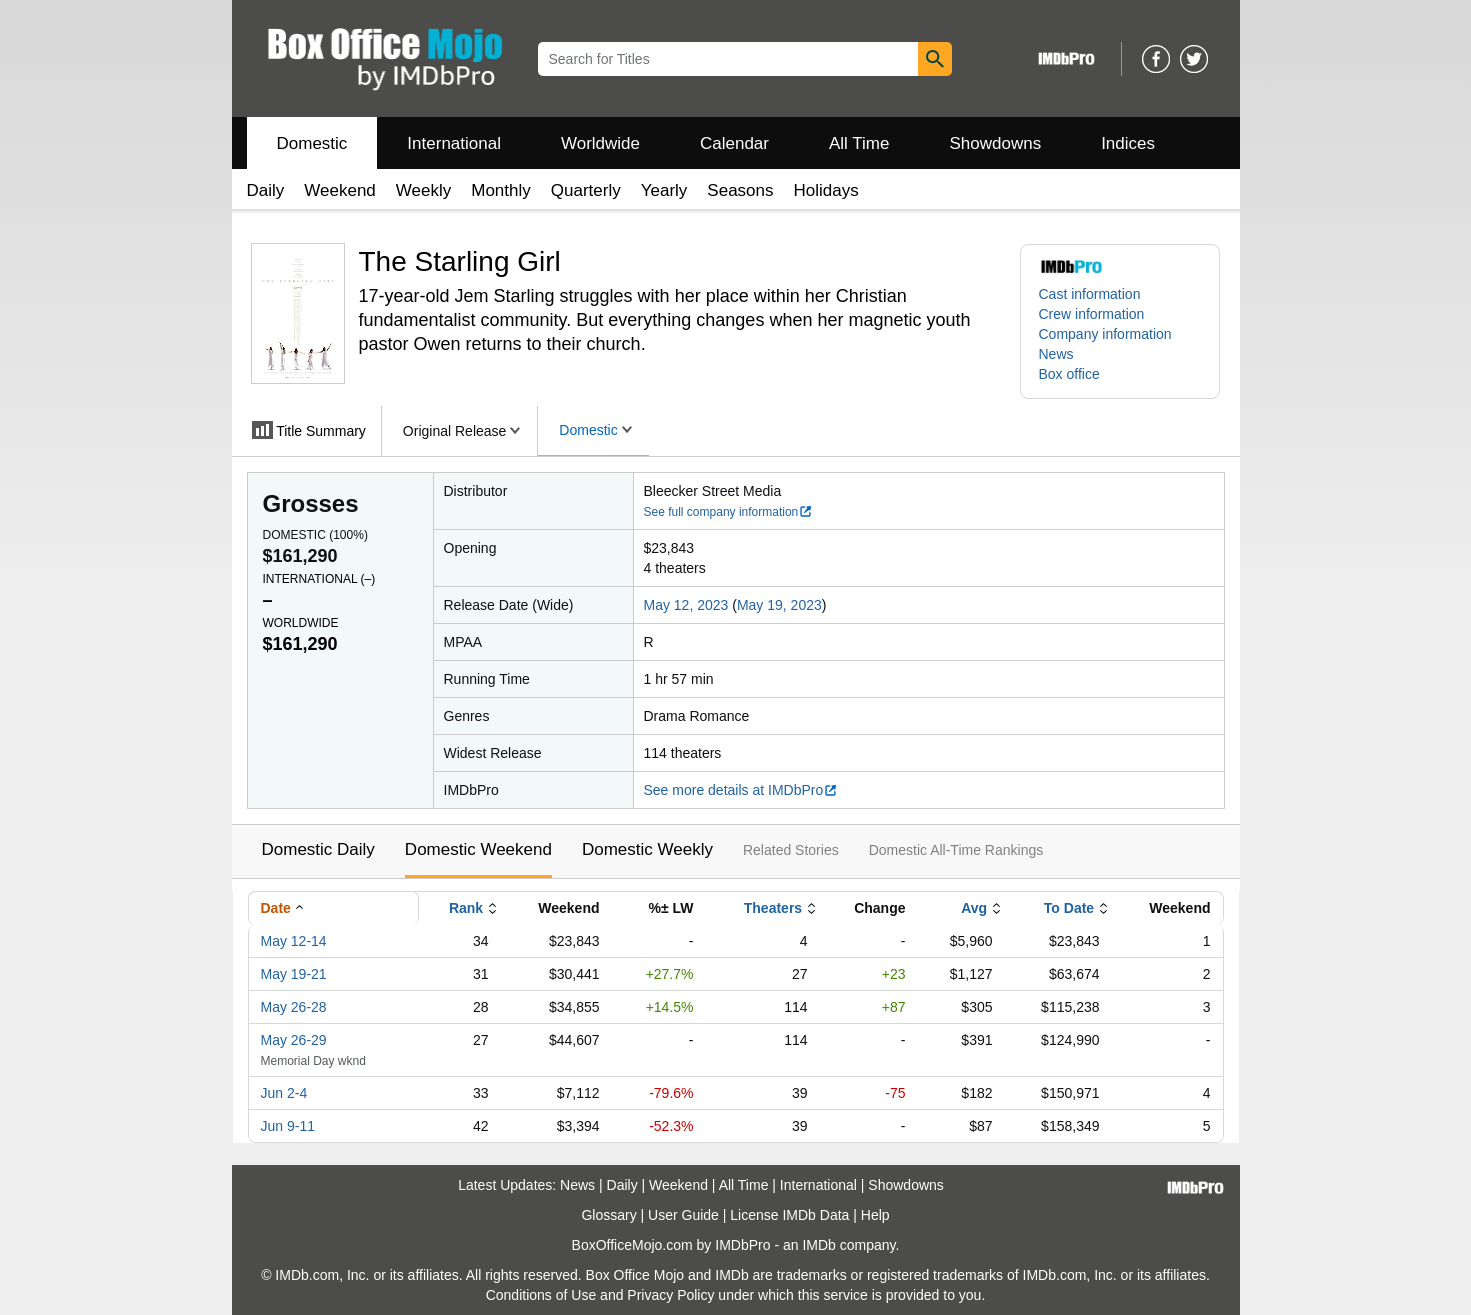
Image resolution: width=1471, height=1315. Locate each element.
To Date (1069, 908)
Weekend (340, 190)
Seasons (740, 190)
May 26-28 (294, 1007)
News (1056, 354)
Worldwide (600, 143)
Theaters (773, 908)
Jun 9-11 (288, 1126)
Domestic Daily (318, 849)
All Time (859, 143)
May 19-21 (294, 974)
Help (875, 1215)
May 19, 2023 (779, 605)
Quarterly (586, 190)
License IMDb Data (789, 1215)
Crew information (1092, 314)
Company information (1105, 334)
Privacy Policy (670, 1295)
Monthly (501, 190)
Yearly (664, 190)
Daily (266, 190)
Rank (466, 908)
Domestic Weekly (647, 849)
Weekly (423, 190)
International (454, 143)
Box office (1069, 374)
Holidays (826, 190)
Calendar (734, 143)
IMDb (818, 1245)
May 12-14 (294, 941)
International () (319, 579)
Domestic (312, 143)
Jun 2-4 (284, 1093)
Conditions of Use (541, 1295)
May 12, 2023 (686, 605)
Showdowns (995, 143)
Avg (974, 908)
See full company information (729, 512)
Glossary (608, 1215)
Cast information (1090, 294)
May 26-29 (294, 1040)
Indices (1128, 143)
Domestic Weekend (478, 849)
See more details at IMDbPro (741, 790)
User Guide (683, 1215)
